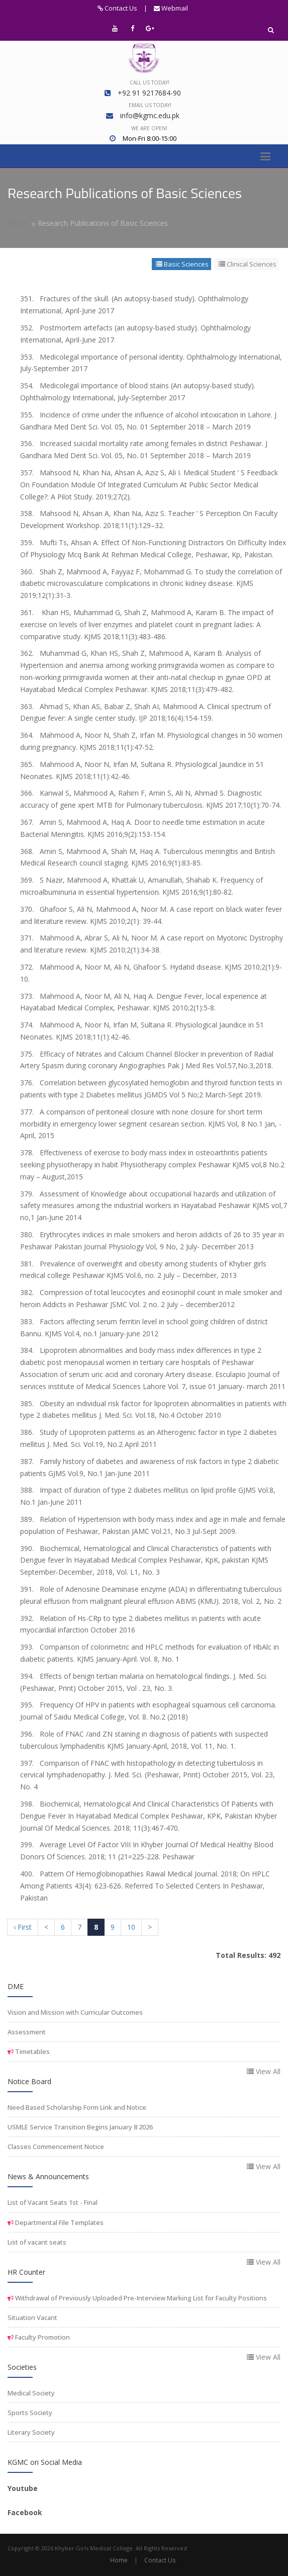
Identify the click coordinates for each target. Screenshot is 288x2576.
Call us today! (149, 82)
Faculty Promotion (42, 2337)
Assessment (27, 2031)
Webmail (171, 8)
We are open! (149, 128)
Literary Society (31, 2432)
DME (16, 1986)
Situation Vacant (32, 2317)
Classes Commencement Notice (56, 2146)
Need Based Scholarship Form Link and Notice (77, 2107)
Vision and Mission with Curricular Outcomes (75, 2012)
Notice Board (29, 2081)
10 (131, 1927)
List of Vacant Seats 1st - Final (53, 2202)
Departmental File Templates (59, 2222)
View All (263, 2071)
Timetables (32, 2051)
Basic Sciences (182, 264)
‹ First (23, 1927)
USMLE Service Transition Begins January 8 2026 (80, 2126)
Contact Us (117, 8)
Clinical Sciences (247, 264)
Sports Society (30, 2412)
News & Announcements (48, 2176)
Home (18, 223)
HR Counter (26, 2272)
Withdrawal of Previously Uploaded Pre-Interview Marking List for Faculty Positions (140, 2297)
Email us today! (150, 105)
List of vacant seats (37, 2242)
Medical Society (31, 2392)
